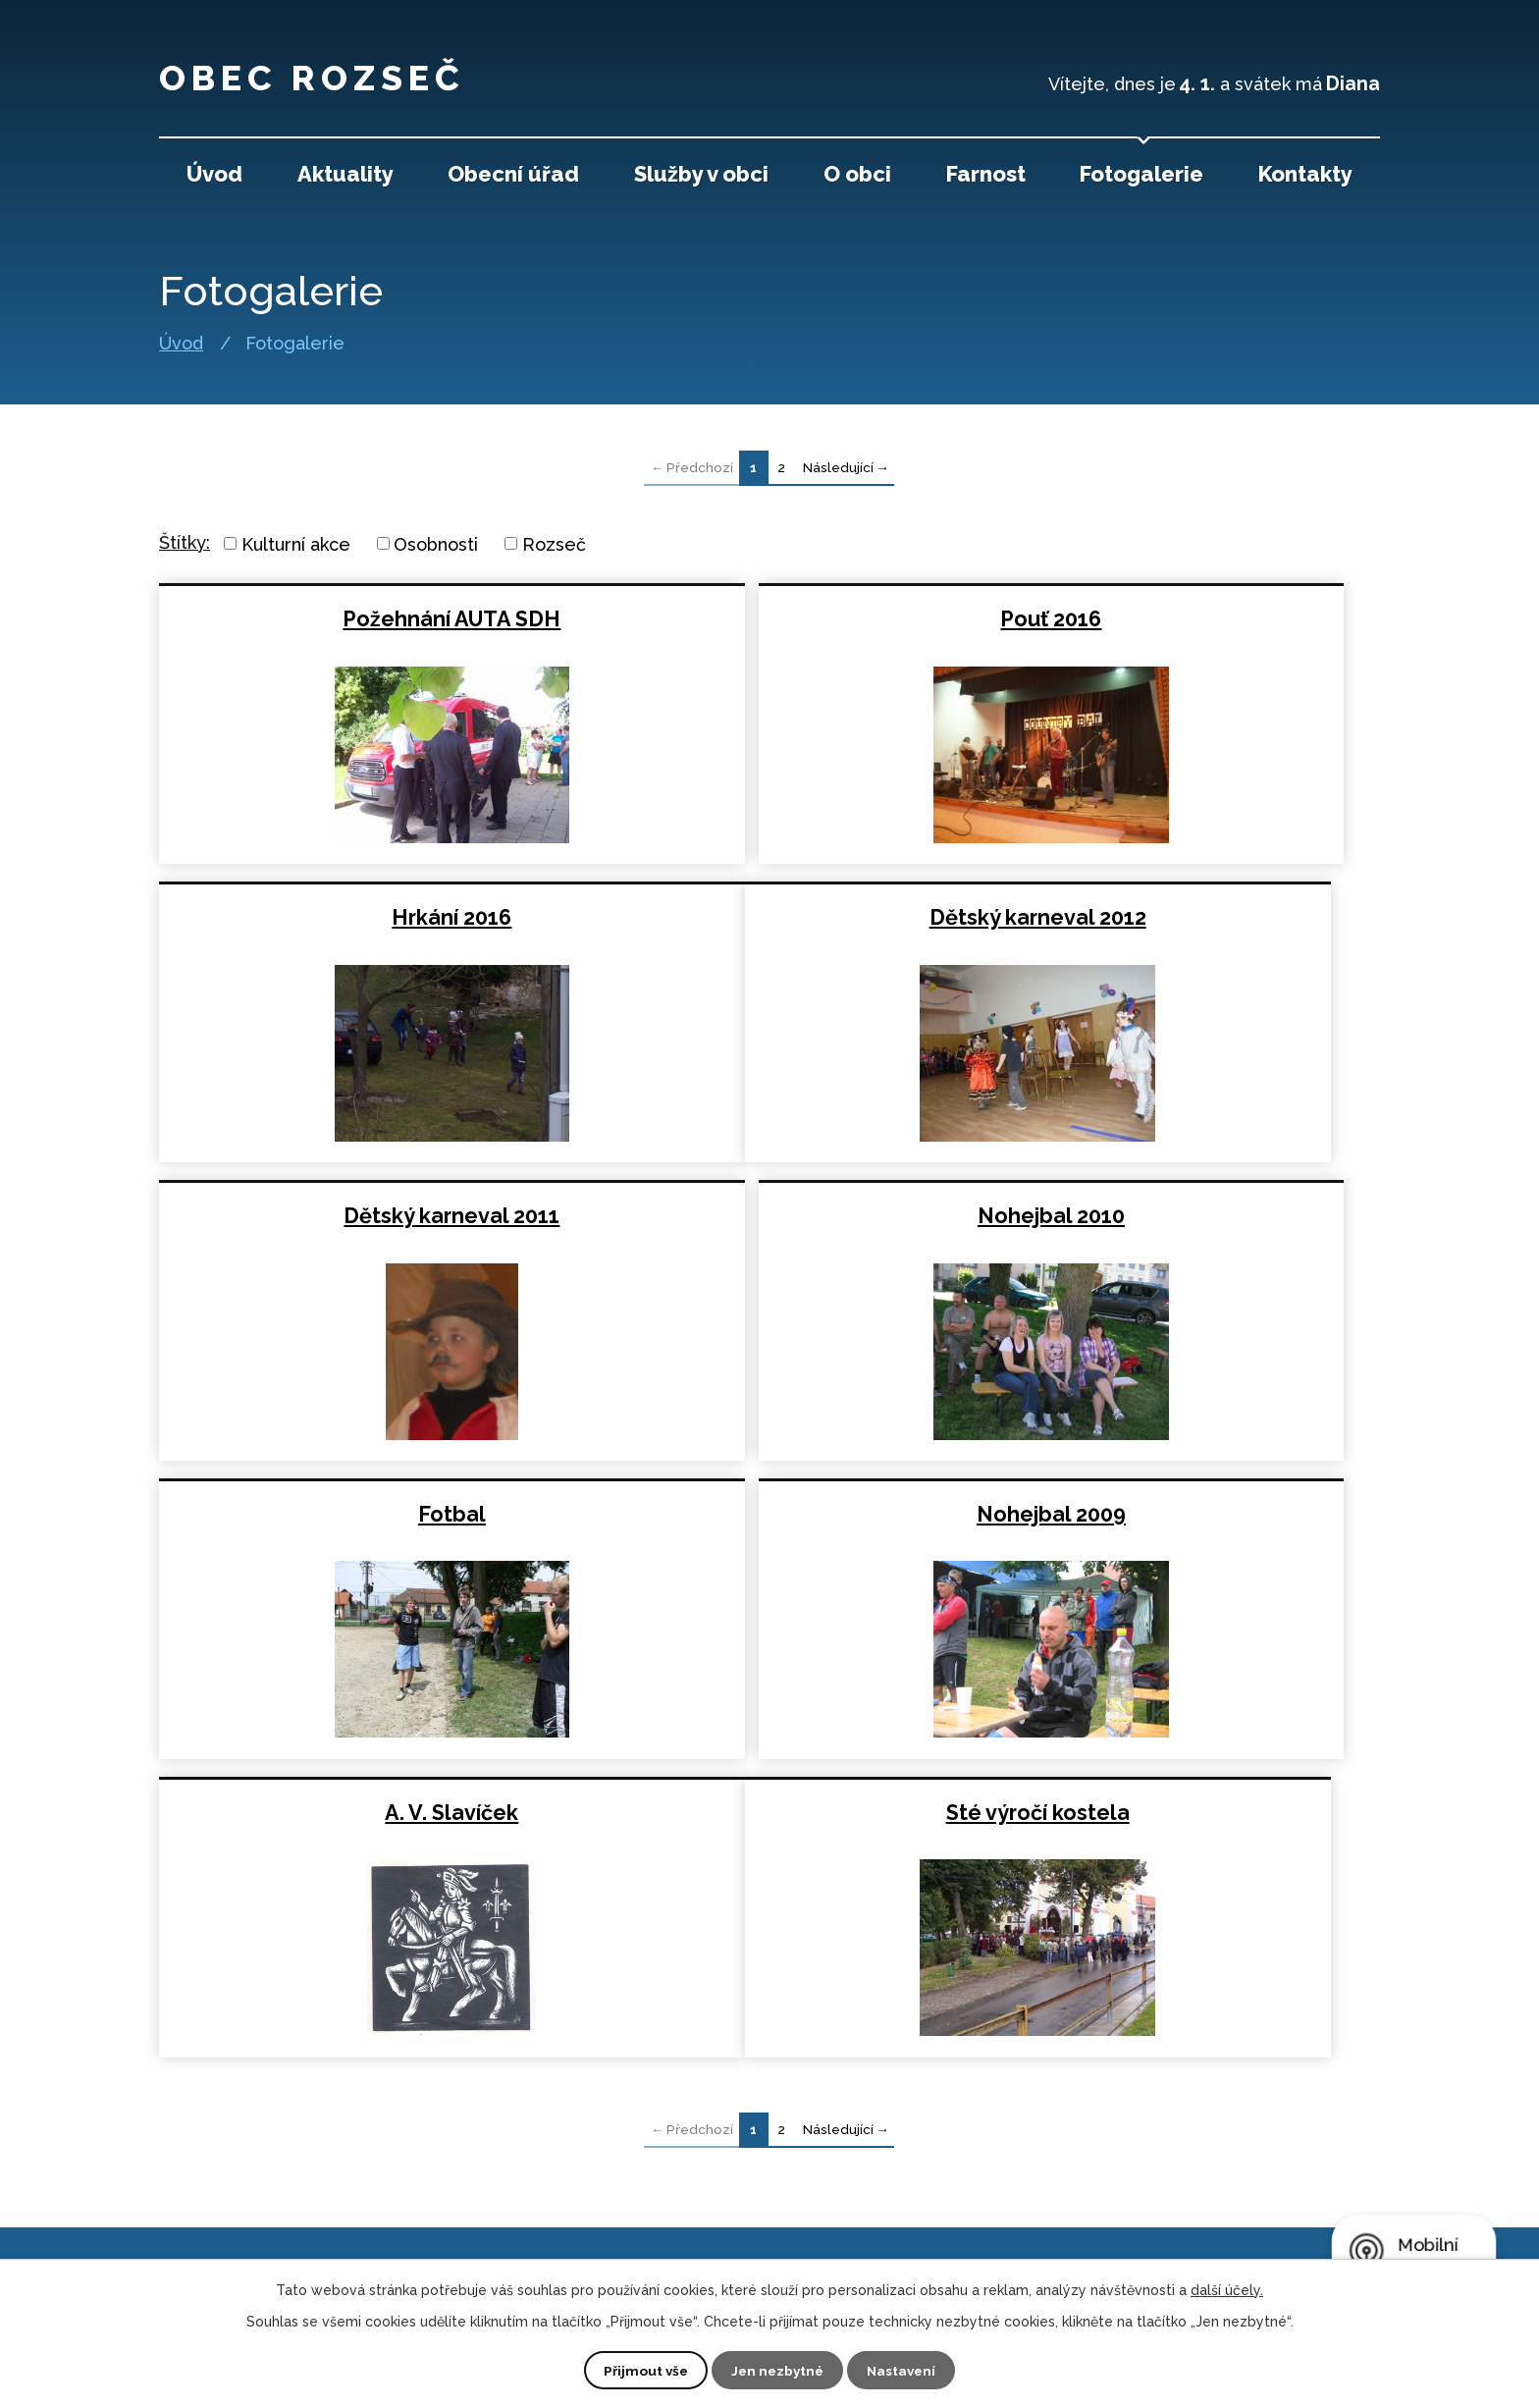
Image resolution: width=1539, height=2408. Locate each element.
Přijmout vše (643, 2370)
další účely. (1227, 2289)
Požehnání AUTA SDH (356, 619)
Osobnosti (436, 543)
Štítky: (184, 542)
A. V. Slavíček (1180, 1216)
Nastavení (904, 2370)
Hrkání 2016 (1180, 619)
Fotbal (356, 1216)
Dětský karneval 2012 (355, 917)
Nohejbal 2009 (767, 1216)
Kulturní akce (295, 543)
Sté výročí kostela (356, 1514)
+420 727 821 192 (606, 2158)
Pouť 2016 (768, 619)
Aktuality (345, 174)
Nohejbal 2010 (1179, 917)
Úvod (181, 344)
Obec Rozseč (344, 74)
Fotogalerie (1141, 174)
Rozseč (554, 543)
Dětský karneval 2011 (768, 917)
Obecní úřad (513, 174)
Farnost (986, 174)
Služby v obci (701, 174)
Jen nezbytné (777, 2370)
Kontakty (1305, 174)
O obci (857, 174)
